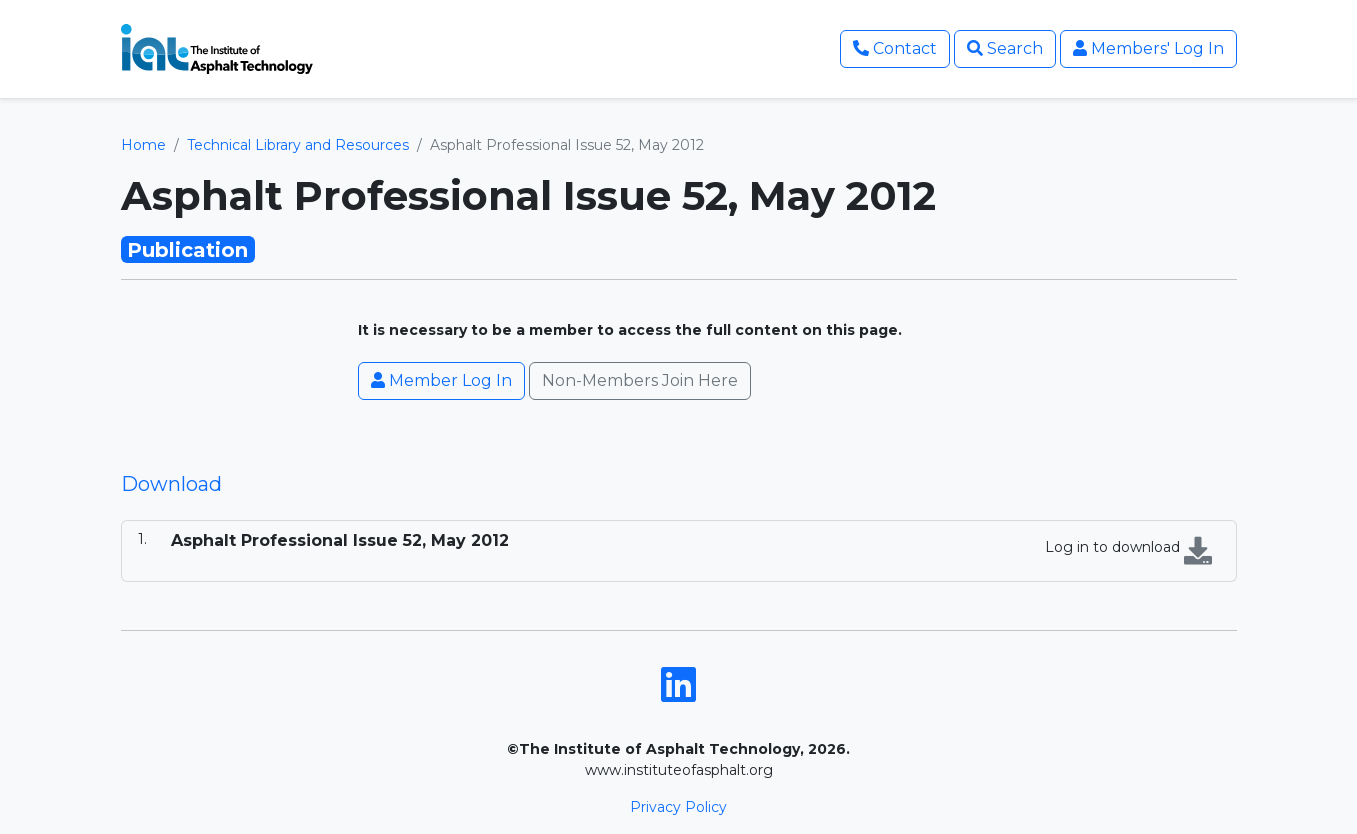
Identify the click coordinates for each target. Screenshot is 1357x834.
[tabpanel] (679, 551)
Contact (895, 48)
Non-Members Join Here (640, 380)
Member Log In (441, 380)
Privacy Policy (678, 807)
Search (1005, 48)
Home (143, 145)
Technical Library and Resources (298, 145)
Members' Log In (1148, 48)
